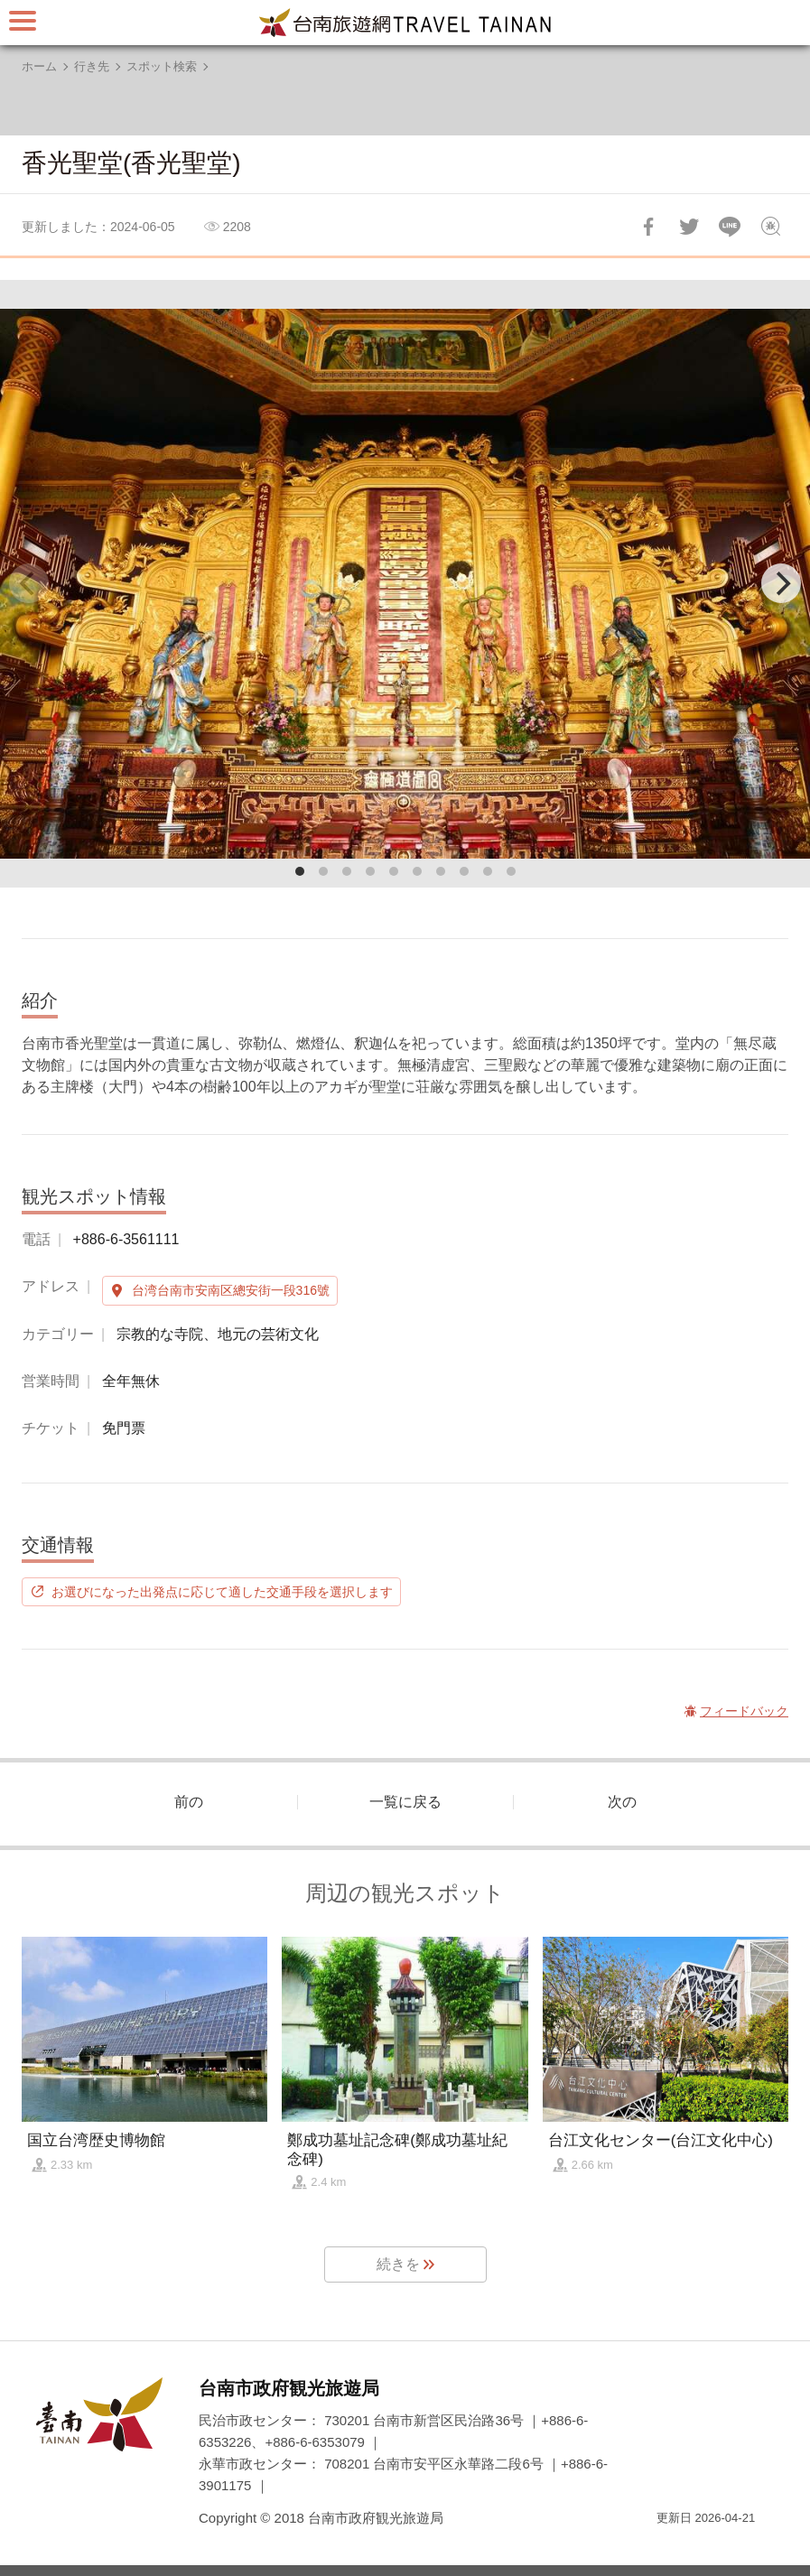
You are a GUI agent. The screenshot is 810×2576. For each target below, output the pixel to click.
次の (622, 1801)
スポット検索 (161, 66)
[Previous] (29, 583)
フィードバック (770, 227)
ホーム (39, 66)
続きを (398, 2264)
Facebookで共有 (648, 227)
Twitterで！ (689, 227)
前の (188, 1801)
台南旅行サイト (405, 22)
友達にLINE (730, 227)
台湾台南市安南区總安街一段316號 (231, 1290)
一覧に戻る (405, 1801)
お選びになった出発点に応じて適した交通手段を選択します (222, 1592)
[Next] (781, 583)
